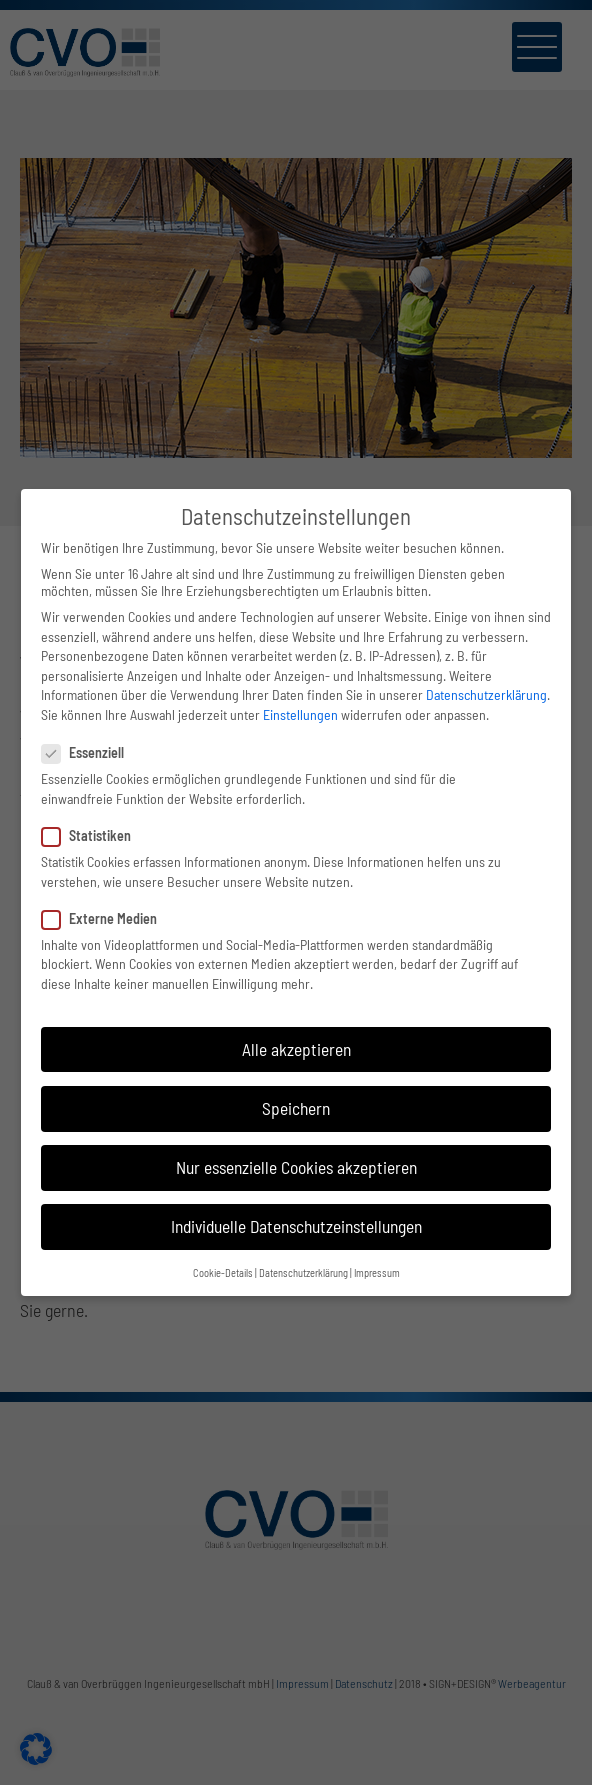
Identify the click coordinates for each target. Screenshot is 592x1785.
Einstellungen (300, 714)
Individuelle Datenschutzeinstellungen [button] (296, 1226)
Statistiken (94, 835)
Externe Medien (107, 918)
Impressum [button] (377, 1272)
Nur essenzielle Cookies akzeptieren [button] (296, 1167)
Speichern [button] (296, 1108)
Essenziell (91, 752)
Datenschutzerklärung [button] (303, 1272)
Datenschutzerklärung (486, 694)
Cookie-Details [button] (223, 1272)
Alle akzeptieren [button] (296, 1049)
